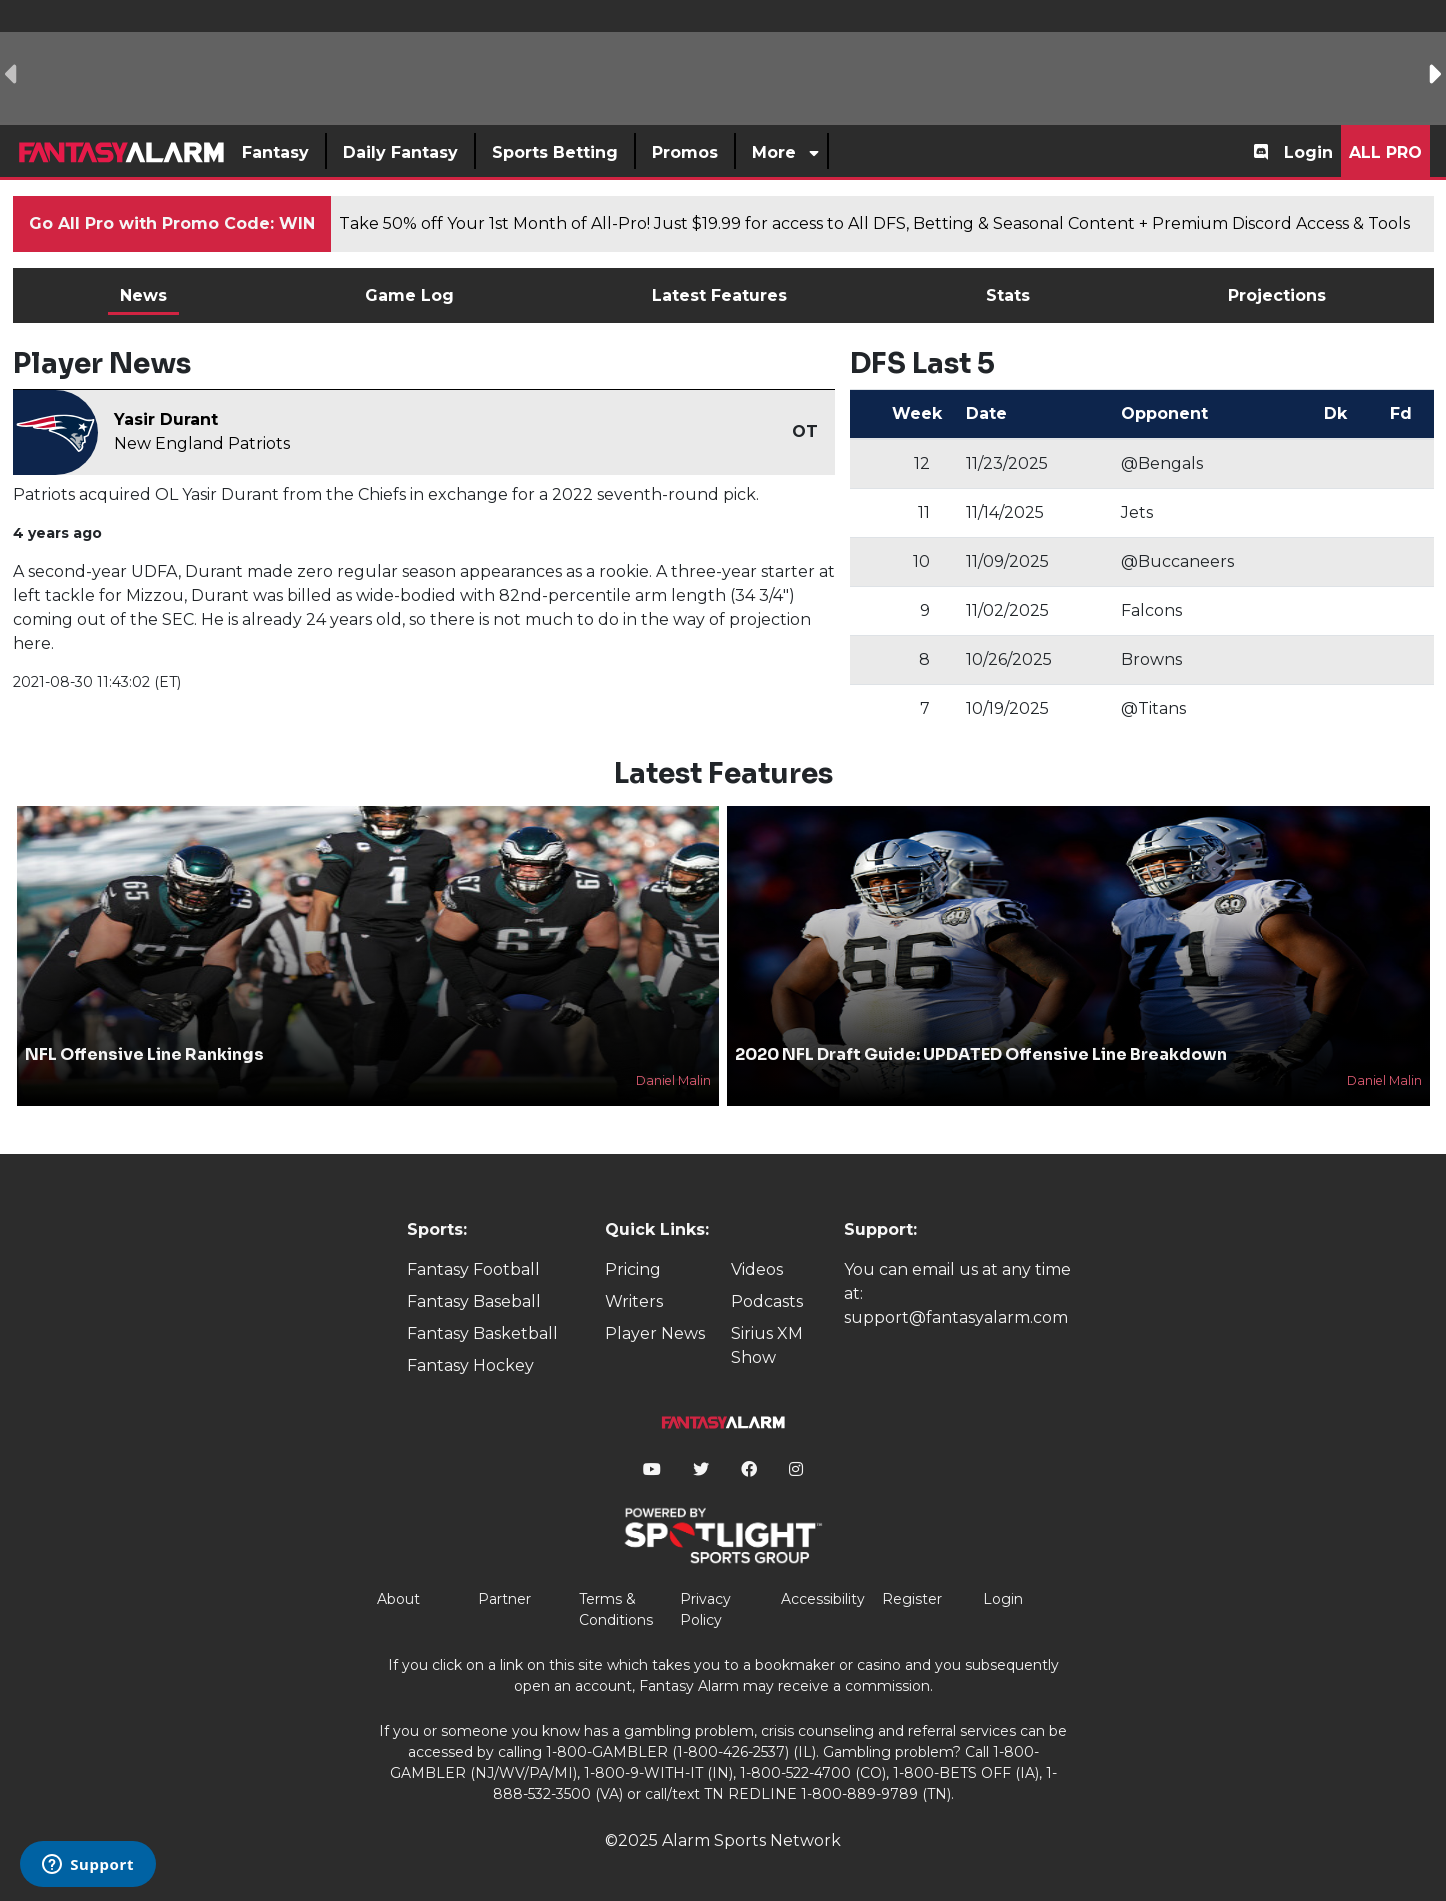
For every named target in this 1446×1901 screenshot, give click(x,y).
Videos (757, 1269)
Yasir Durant (166, 419)
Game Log (409, 295)
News (143, 295)
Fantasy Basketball (482, 1333)
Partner (504, 1599)
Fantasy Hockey (470, 1365)
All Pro (1385, 152)
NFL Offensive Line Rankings (144, 1054)
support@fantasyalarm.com (956, 1317)
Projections (1277, 295)
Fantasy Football (473, 1269)
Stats (1008, 295)
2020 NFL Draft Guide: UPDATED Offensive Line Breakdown (981, 1054)
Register (912, 1599)
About (398, 1599)
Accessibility (823, 1599)
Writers (634, 1301)
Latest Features (719, 295)
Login (1308, 152)
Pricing (633, 1269)
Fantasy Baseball (474, 1301)
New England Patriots (202, 443)
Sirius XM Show (767, 1345)
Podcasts (767, 1301)
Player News (655, 1333)
